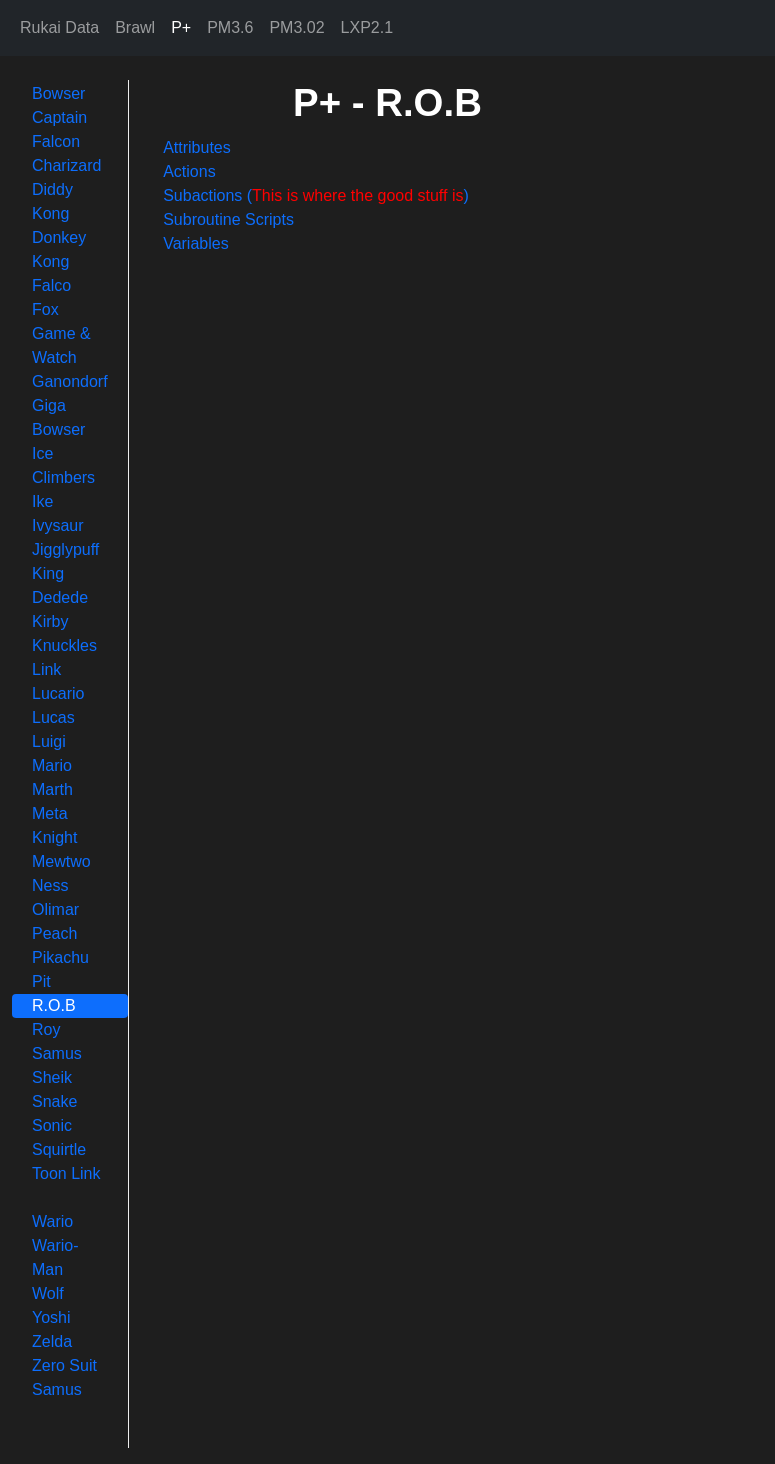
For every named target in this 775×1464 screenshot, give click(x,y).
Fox (45, 309)
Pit (41, 981)
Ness (50, 885)
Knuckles (64, 645)
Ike (42, 501)
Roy (46, 1029)
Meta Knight (54, 825)
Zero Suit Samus (64, 1377)
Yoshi (51, 1317)
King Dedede (60, 585)
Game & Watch (61, 345)
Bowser (58, 93)
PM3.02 (296, 27)
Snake (54, 1101)
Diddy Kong (52, 201)
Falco (51, 285)
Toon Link (66, 1173)
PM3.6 (230, 27)
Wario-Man (55, 1257)
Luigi (49, 741)
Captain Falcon (59, 129)
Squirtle (59, 1149)
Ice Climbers (63, 465)
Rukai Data (59, 27)
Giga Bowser (58, 417)
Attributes (197, 147)
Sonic (52, 1125)
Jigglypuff (65, 549)
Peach (54, 933)
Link (46, 669)
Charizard (66, 165)
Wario (52, 1221)
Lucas (53, 717)
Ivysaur (58, 525)
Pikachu (60, 957)
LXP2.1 (367, 27)
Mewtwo (61, 861)
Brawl (135, 27)
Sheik (52, 1077)
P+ (181, 27)
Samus (57, 1053)
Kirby (50, 621)
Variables (196, 243)
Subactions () (316, 195)
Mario (52, 765)
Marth (52, 789)
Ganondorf (70, 381)
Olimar (55, 909)
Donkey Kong (59, 249)
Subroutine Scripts (228, 219)
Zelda (52, 1341)
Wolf (48, 1293)
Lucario (58, 693)
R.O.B (54, 1005)
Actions (189, 171)
